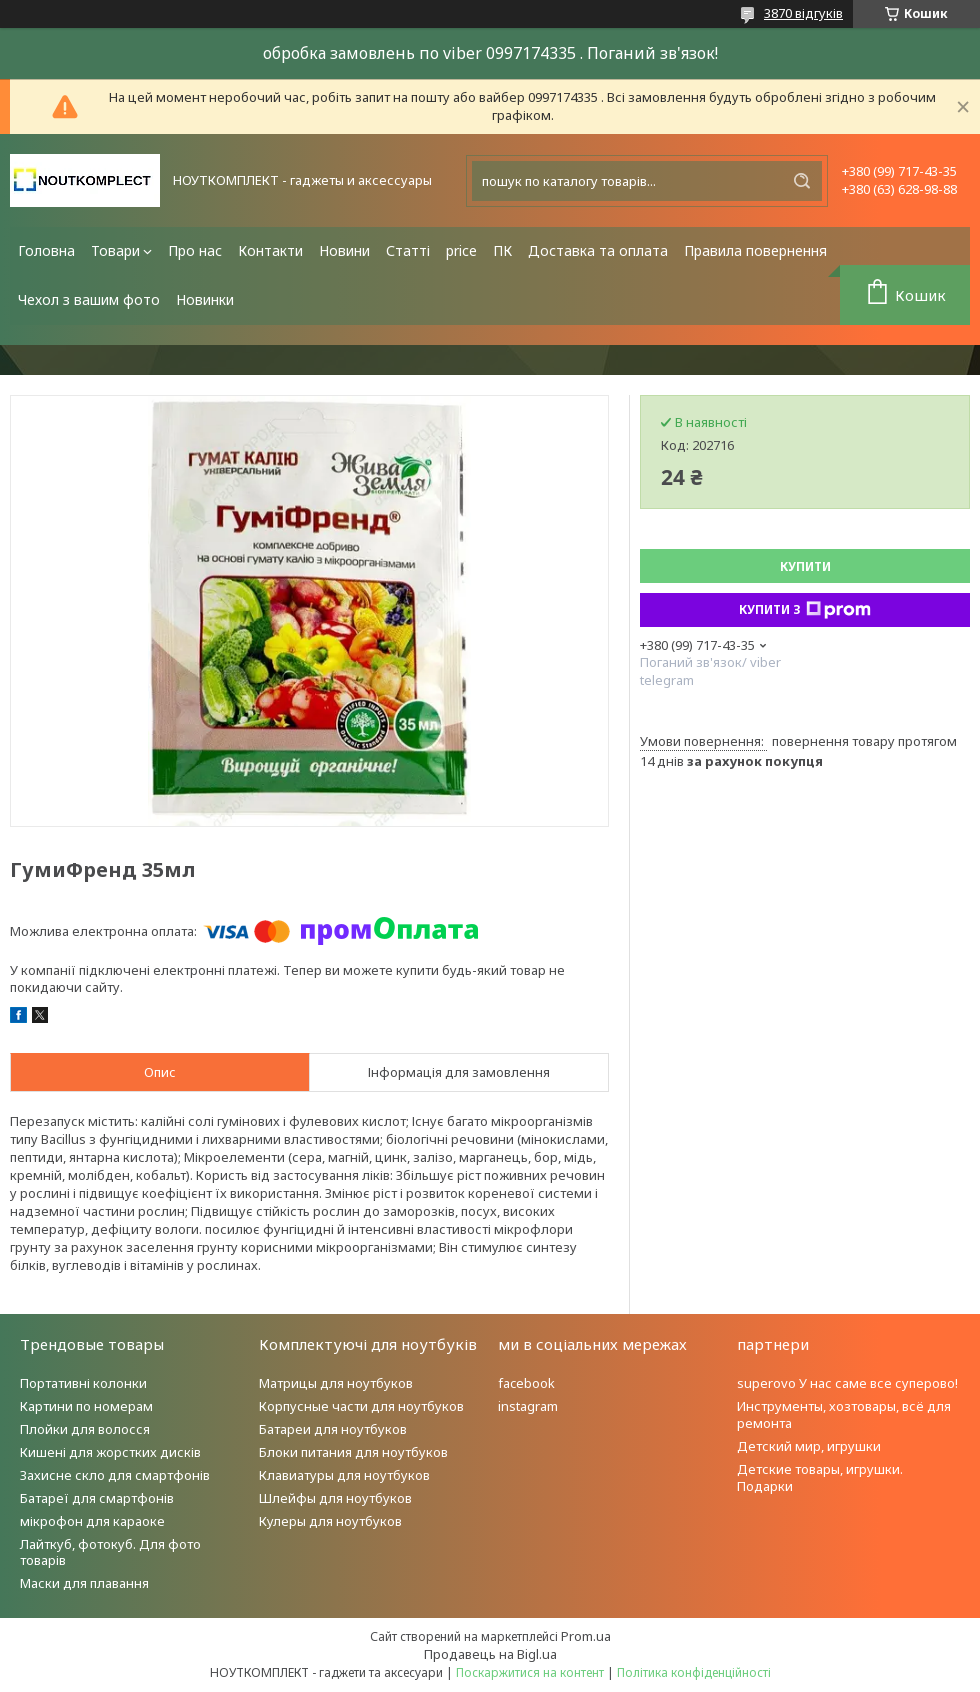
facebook (526, 1383)
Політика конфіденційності (694, 1672)
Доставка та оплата (598, 250)
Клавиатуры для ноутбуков (344, 1475)
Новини (344, 250)
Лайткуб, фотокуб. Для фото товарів (110, 1552)
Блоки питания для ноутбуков (353, 1452)
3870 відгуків (803, 13)
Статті (408, 250)
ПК (502, 250)
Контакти (270, 250)
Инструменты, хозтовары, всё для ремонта (844, 1414)
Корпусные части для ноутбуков (361, 1406)
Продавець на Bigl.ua (490, 1654)
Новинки (205, 299)
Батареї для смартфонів (97, 1498)
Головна (46, 250)
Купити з (805, 610)
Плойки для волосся (85, 1429)
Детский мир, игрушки (809, 1446)
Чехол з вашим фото (89, 299)
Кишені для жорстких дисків (110, 1452)
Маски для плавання (84, 1583)
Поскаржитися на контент (530, 1672)
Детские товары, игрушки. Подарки (820, 1477)
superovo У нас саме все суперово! (847, 1383)
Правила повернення (755, 250)
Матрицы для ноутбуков (336, 1383)
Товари (115, 250)
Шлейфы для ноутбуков (335, 1498)
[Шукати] (802, 181)
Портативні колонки (83, 1383)
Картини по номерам (86, 1406)
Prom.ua (586, 1636)
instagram (528, 1406)
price (461, 250)
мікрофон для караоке (92, 1521)
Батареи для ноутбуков (333, 1429)
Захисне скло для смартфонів (115, 1475)
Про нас (195, 250)
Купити (805, 566)
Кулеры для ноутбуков (330, 1521)
